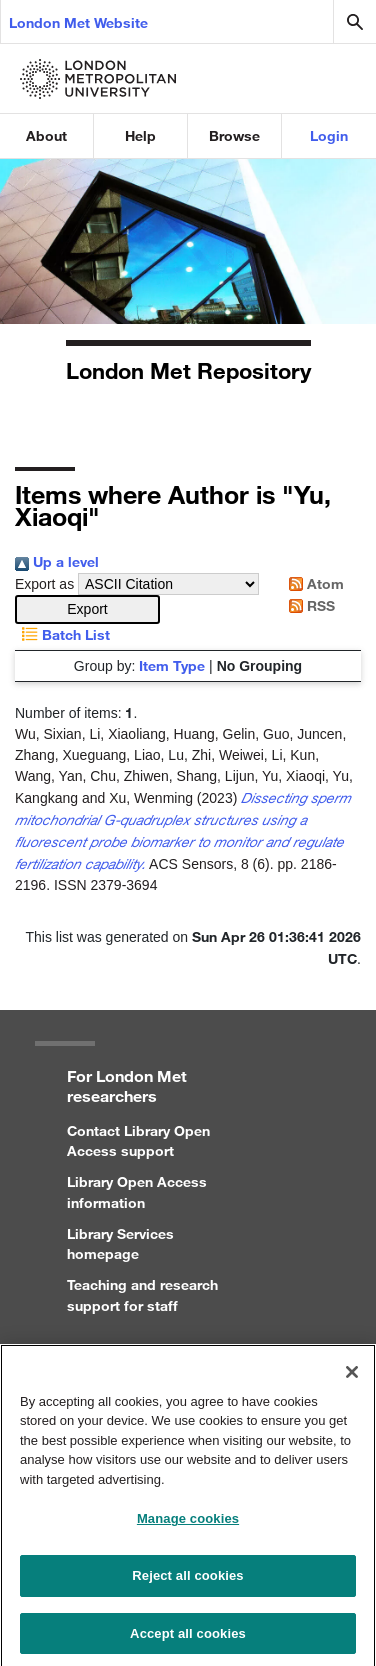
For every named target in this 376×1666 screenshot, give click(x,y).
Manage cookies (188, 1526)
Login (329, 135)
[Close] (352, 1379)
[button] (87, 609)
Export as (44, 584)
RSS (308, 605)
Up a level (57, 561)
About (46, 135)
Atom (313, 583)
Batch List (62, 634)
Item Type (172, 665)
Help (140, 135)
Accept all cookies (188, 1640)
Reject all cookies (187, 1582)
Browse (234, 135)
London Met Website (78, 22)
